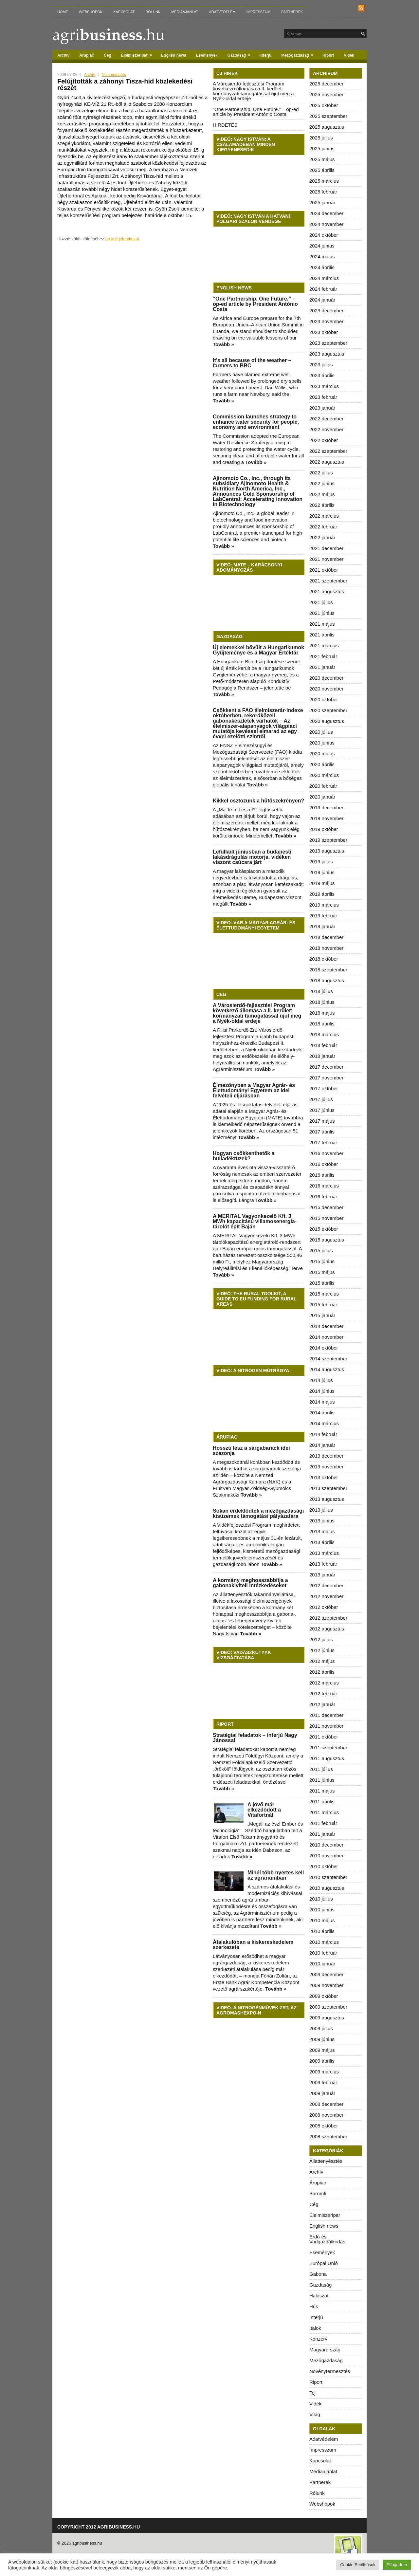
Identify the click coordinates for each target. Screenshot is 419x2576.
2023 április (322, 375)
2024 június (322, 245)
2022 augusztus (326, 462)
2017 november (326, 1077)
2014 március (324, 1423)
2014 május (322, 1402)
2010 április (322, 1931)
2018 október (323, 959)
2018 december (326, 937)
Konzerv (318, 2339)
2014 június (322, 1391)
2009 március (324, 2071)
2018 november (326, 948)
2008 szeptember (328, 2136)
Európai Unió (323, 2263)
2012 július (321, 1639)
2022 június (322, 483)
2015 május (322, 1272)
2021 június (322, 613)
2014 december (326, 1326)
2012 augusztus (326, 1628)
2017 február (323, 1142)
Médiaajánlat (184, 12)
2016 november (326, 1153)
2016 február (323, 1196)
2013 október (323, 1477)
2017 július (321, 1099)
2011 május (322, 1791)
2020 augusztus (326, 721)
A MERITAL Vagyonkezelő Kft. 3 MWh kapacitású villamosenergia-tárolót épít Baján (255, 1221)
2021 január (322, 667)
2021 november (326, 559)
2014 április (322, 1412)
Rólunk (152, 12)
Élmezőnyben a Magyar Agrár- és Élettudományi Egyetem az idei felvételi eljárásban (254, 1090)
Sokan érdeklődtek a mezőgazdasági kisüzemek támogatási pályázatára (258, 1513)
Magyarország (324, 2349)
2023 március (324, 386)
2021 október (323, 570)
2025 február (323, 191)
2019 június (322, 872)
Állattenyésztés (325, 2161)
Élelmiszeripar (138, 54)
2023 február (323, 397)
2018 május (322, 1013)
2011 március (324, 1812)
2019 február (323, 915)
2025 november (326, 94)
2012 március (324, 1682)
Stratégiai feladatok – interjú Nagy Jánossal (255, 1737)
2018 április (322, 1023)
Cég (107, 55)
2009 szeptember (328, 2007)
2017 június (322, 1110)
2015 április (322, 1283)
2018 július (321, 991)
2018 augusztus (326, 980)
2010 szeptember (328, 1877)
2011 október (323, 1736)
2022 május (322, 494)
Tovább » (223, 344)
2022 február (323, 526)
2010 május (322, 1920)
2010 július (321, 1899)
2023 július (321, 364)
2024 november (326, 224)
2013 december (326, 1456)
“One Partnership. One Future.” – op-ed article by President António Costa (256, 111)
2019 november (326, 818)
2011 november (326, 1726)
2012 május (322, 1661)
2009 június (322, 2039)
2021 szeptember (328, 580)
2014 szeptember (328, 1358)
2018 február (323, 1045)
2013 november (326, 1466)
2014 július (321, 1380)
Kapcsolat (124, 12)
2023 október (323, 332)
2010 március (324, 1942)
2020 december (326, 678)
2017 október (323, 1088)
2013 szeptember (328, 1488)
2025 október (323, 105)
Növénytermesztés (329, 2371)
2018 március (324, 1034)
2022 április (322, 505)
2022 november (326, 429)
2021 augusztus (326, 591)
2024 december (326, 213)
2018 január (322, 1056)
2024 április (322, 267)
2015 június (322, 1261)
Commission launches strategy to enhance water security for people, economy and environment (256, 422)
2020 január (322, 797)
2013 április (322, 1542)
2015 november (326, 1218)
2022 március (324, 516)
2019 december (326, 807)
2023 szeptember (328, 343)
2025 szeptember (328, 116)
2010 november (326, 1855)
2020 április (322, 764)
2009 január (322, 2093)
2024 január (322, 300)
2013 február (323, 1564)
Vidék (349, 55)
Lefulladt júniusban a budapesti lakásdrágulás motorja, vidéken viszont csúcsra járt (252, 857)
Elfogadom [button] (397, 2564)
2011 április (322, 1801)
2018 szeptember (328, 969)
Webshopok (90, 12)
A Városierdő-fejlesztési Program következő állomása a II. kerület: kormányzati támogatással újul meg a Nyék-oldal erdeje (253, 91)
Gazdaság (241, 54)
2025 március (324, 181)
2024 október (323, 235)
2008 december (326, 2104)
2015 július (321, 1250)
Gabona (318, 2274)
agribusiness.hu (87, 2543)
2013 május (322, 1531)
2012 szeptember (328, 1618)
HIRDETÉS (225, 125)
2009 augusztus (326, 2017)
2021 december (326, 548)
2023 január (322, 408)
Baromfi (317, 2193)
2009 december (326, 1974)
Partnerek (292, 12)
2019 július (321, 861)
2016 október (323, 1164)
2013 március (324, 1553)
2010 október (323, 1866)
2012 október (323, 1607)
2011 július (321, 1769)
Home (62, 12)
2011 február (323, 1823)
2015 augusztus (326, 1239)
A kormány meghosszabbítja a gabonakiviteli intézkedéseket (250, 1582)
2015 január (322, 1315)
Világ (314, 2414)
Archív (63, 55)
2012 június (322, 1650)
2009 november (326, 1985)
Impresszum (258, 12)
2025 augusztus (326, 127)
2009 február (323, 2082)
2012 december (326, 1585)
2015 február (323, 1304)
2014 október (323, 1348)
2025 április (322, 170)
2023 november (326, 321)
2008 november (326, 2115)
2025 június (322, 148)
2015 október (323, 1229)
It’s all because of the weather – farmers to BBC (252, 363)
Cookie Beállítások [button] (357, 2564)
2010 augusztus (326, 1888)
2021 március (324, 645)
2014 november (326, 1337)
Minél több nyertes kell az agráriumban (275, 1875)
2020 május (322, 753)
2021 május (322, 624)
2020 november (326, 688)
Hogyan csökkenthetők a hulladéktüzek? (244, 1155)
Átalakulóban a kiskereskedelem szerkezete (253, 1944)
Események (207, 55)
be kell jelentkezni (122, 238)
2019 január (322, 926)
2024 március (324, 278)
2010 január (322, 1963)
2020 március (324, 775)
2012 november (326, 1596)
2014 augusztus (326, 1369)
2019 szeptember (328, 840)
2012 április (322, 1672)
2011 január (322, 1834)
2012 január (322, 1704)
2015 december (326, 1207)
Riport (328, 55)
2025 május (322, 159)
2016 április (322, 1175)
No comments (113, 74)
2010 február (323, 1953)
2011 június (322, 1780)
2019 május (322, 883)
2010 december (326, 1845)
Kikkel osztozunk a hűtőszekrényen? (258, 800)
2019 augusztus (326, 851)
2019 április (322, 894)
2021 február (323, 656)
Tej (312, 2393)
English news (173, 55)
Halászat (318, 2295)
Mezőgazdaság (299, 54)
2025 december (326, 83)
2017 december (326, 1067)
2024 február (323, 289)
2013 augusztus (326, 1499)
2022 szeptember (328, 451)
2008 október (323, 2125)
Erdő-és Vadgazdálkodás (327, 2239)
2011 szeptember (328, 1747)
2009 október (323, 1996)
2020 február (323, 786)
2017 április (322, 1131)
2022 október (323, 440)
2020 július (321, 732)
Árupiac (86, 55)
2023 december (326, 310)
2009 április (322, 2061)
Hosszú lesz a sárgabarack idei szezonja (251, 1450)
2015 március (324, 1294)
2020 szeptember (328, 710)
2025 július (321, 137)
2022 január (322, 537)
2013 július (321, 1510)
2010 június (322, 1909)
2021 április (322, 634)
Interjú (266, 55)
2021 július (321, 602)
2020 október (323, 699)
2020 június (322, 742)
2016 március (324, 1185)
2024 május (322, 256)
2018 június (322, 1002)
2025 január (322, 202)
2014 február (323, 1434)
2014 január (322, 1445)
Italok (315, 2328)
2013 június (322, 1520)
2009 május (322, 2050)
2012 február (323, 1693)
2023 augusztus (326, 354)
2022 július (321, 472)
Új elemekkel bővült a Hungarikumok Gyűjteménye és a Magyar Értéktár (258, 650)
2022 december (326, 418)
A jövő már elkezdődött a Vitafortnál (264, 1810)
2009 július (321, 2028)
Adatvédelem (222, 12)
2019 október (323, 829)
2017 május (322, 1121)
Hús (313, 2306)
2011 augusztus (326, 1758)
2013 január (322, 1574)
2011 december (326, 1715)
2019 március (324, 905)
